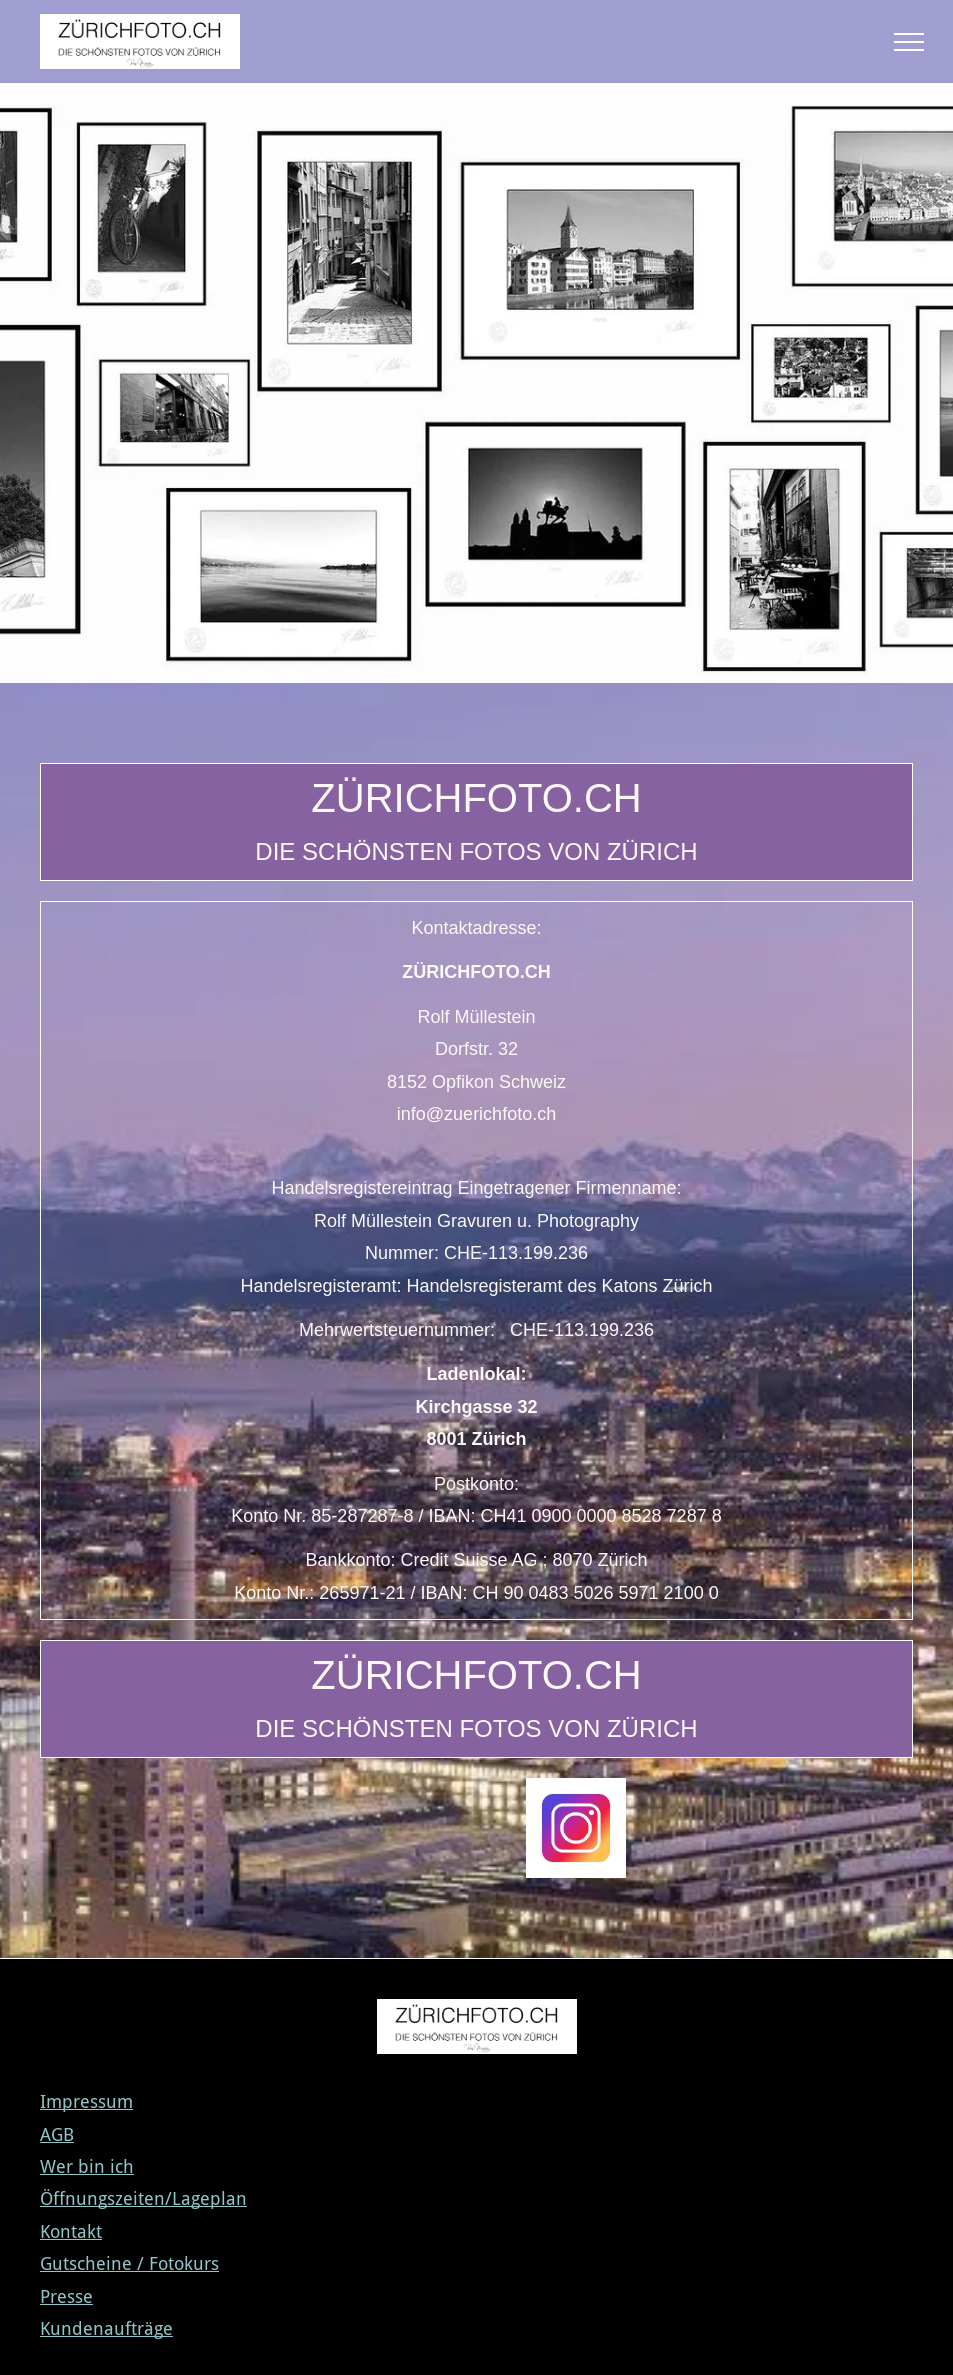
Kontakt (71, 2231)
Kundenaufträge (106, 2328)
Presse (66, 2296)
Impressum (86, 2101)
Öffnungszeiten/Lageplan (143, 2198)
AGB (57, 2134)
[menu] (909, 42)
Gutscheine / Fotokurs (129, 2263)
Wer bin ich (87, 2166)
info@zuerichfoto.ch (476, 1114)
